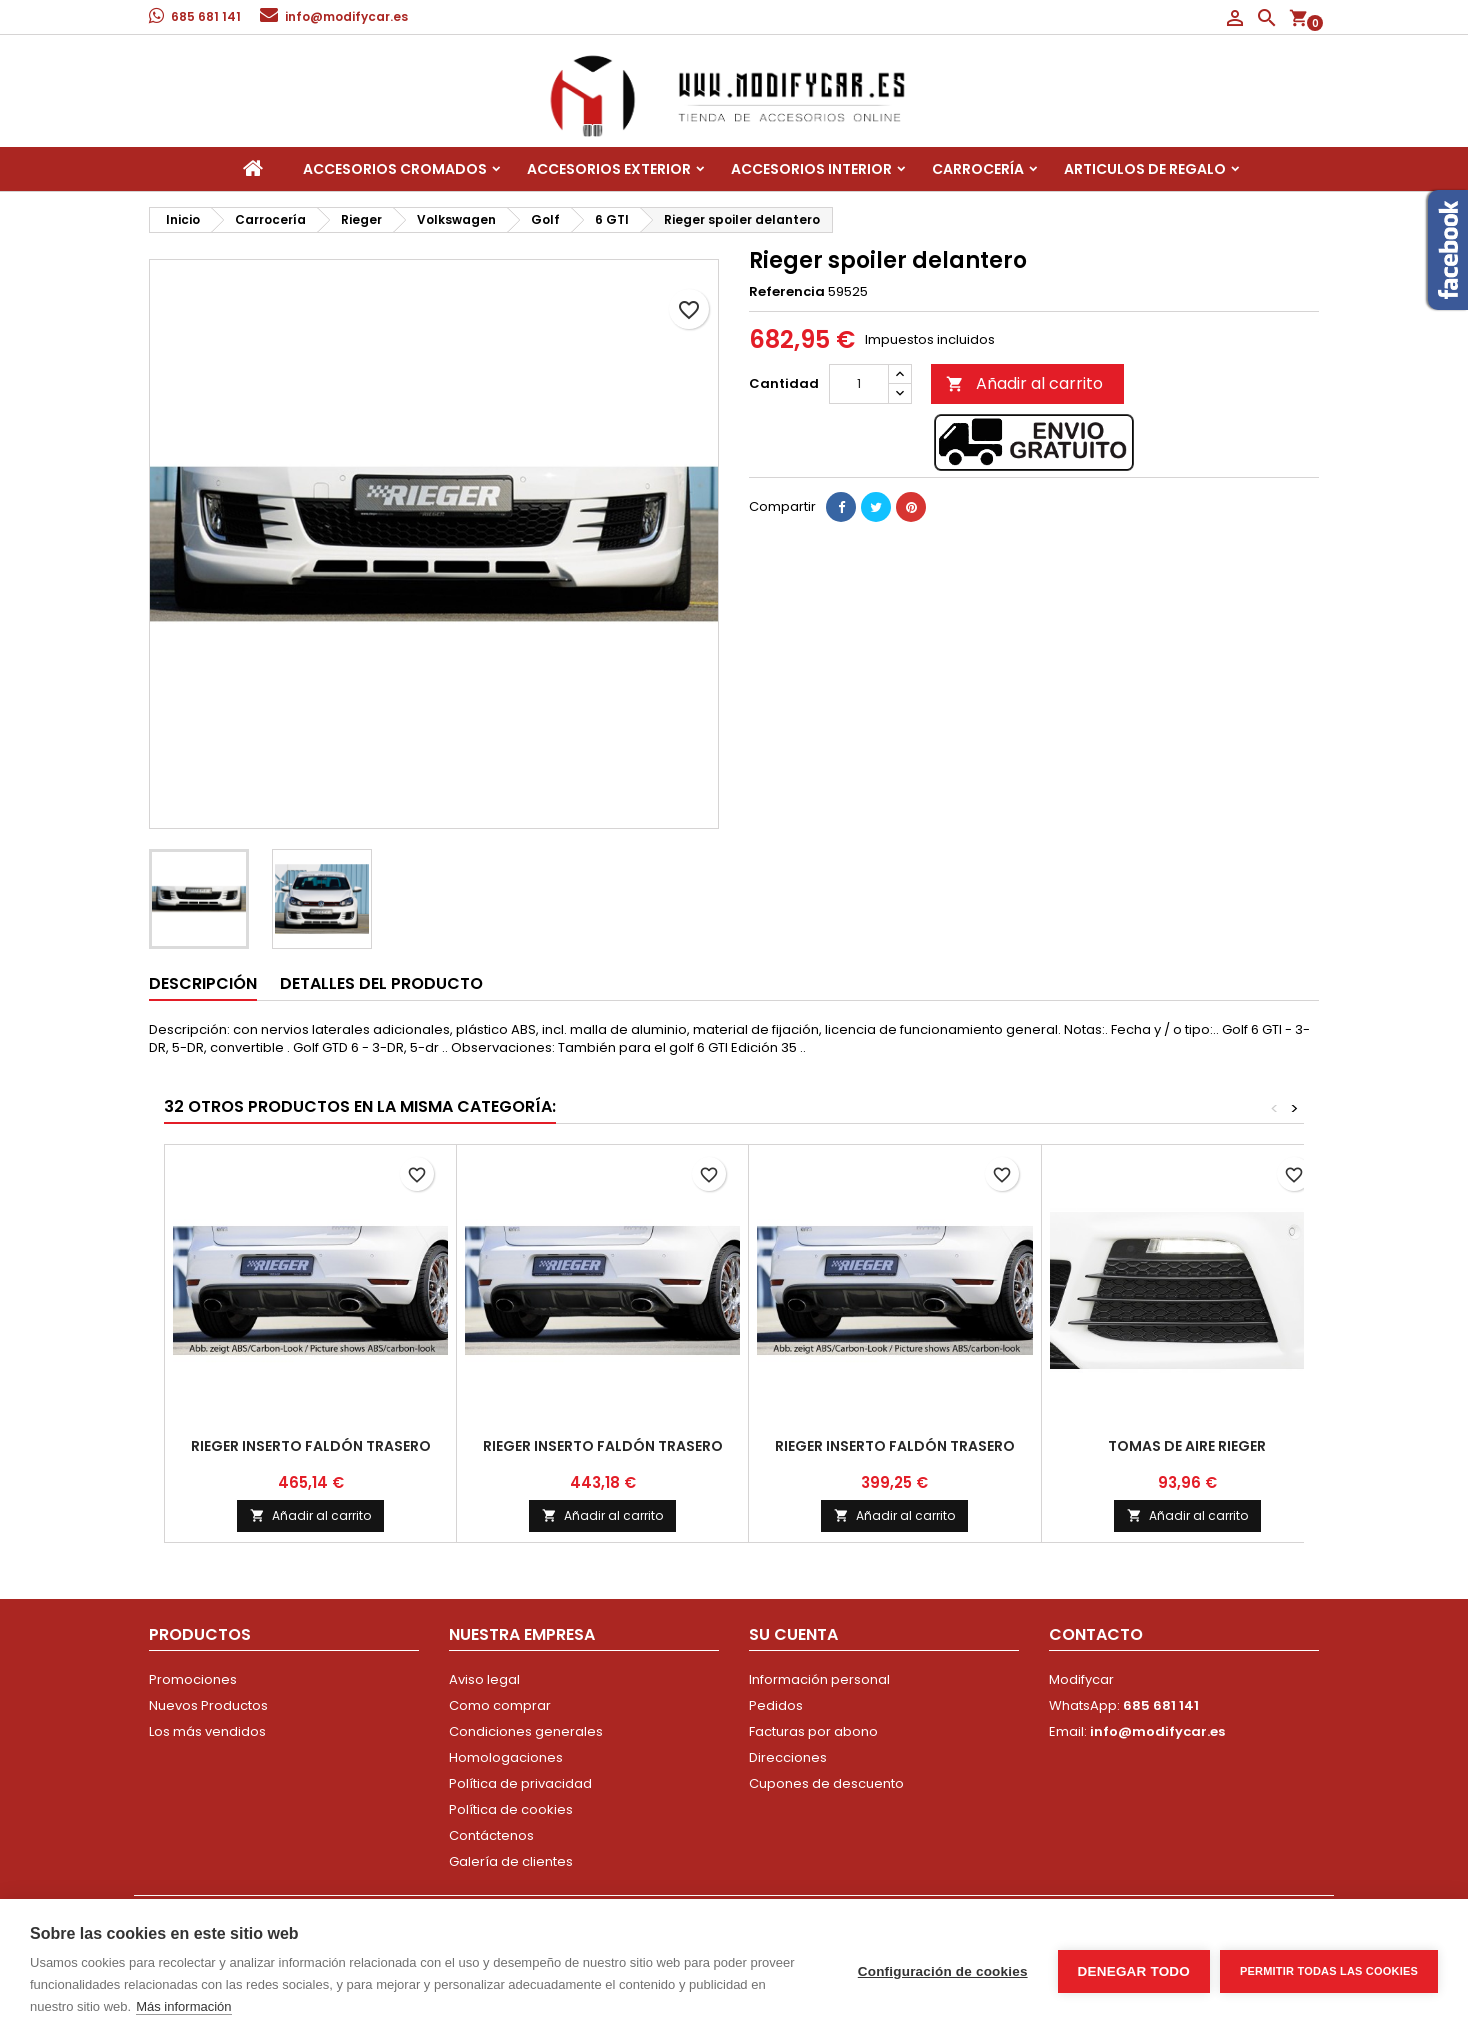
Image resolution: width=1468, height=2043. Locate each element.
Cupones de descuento (826, 1783)
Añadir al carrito (1024, 383)
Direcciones (788, 1757)
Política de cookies (511, 1809)
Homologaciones (506, 1757)
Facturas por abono (813, 1731)
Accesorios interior (811, 169)
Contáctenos (491, 1835)
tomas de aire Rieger (1187, 1446)
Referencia (787, 292)
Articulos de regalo (1145, 169)
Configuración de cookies (943, 1971)
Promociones (193, 1679)
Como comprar (500, 1705)
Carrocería (978, 169)
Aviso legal (484, 1679)
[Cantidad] (859, 384)
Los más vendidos (207, 1731)
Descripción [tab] (203, 983)
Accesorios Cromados (395, 169)
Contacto (1096, 1634)
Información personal (819, 1679)
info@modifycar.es (346, 16)
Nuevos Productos (208, 1705)
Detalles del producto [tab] (381, 983)
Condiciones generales (526, 1731)
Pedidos (776, 1705)
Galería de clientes (511, 1861)
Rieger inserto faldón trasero (311, 1446)
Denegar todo (1134, 1971)
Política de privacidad (520, 1783)
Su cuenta (793, 1634)
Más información (183, 2006)
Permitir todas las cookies (1329, 1971)
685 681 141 (206, 16)
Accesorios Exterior (609, 169)
